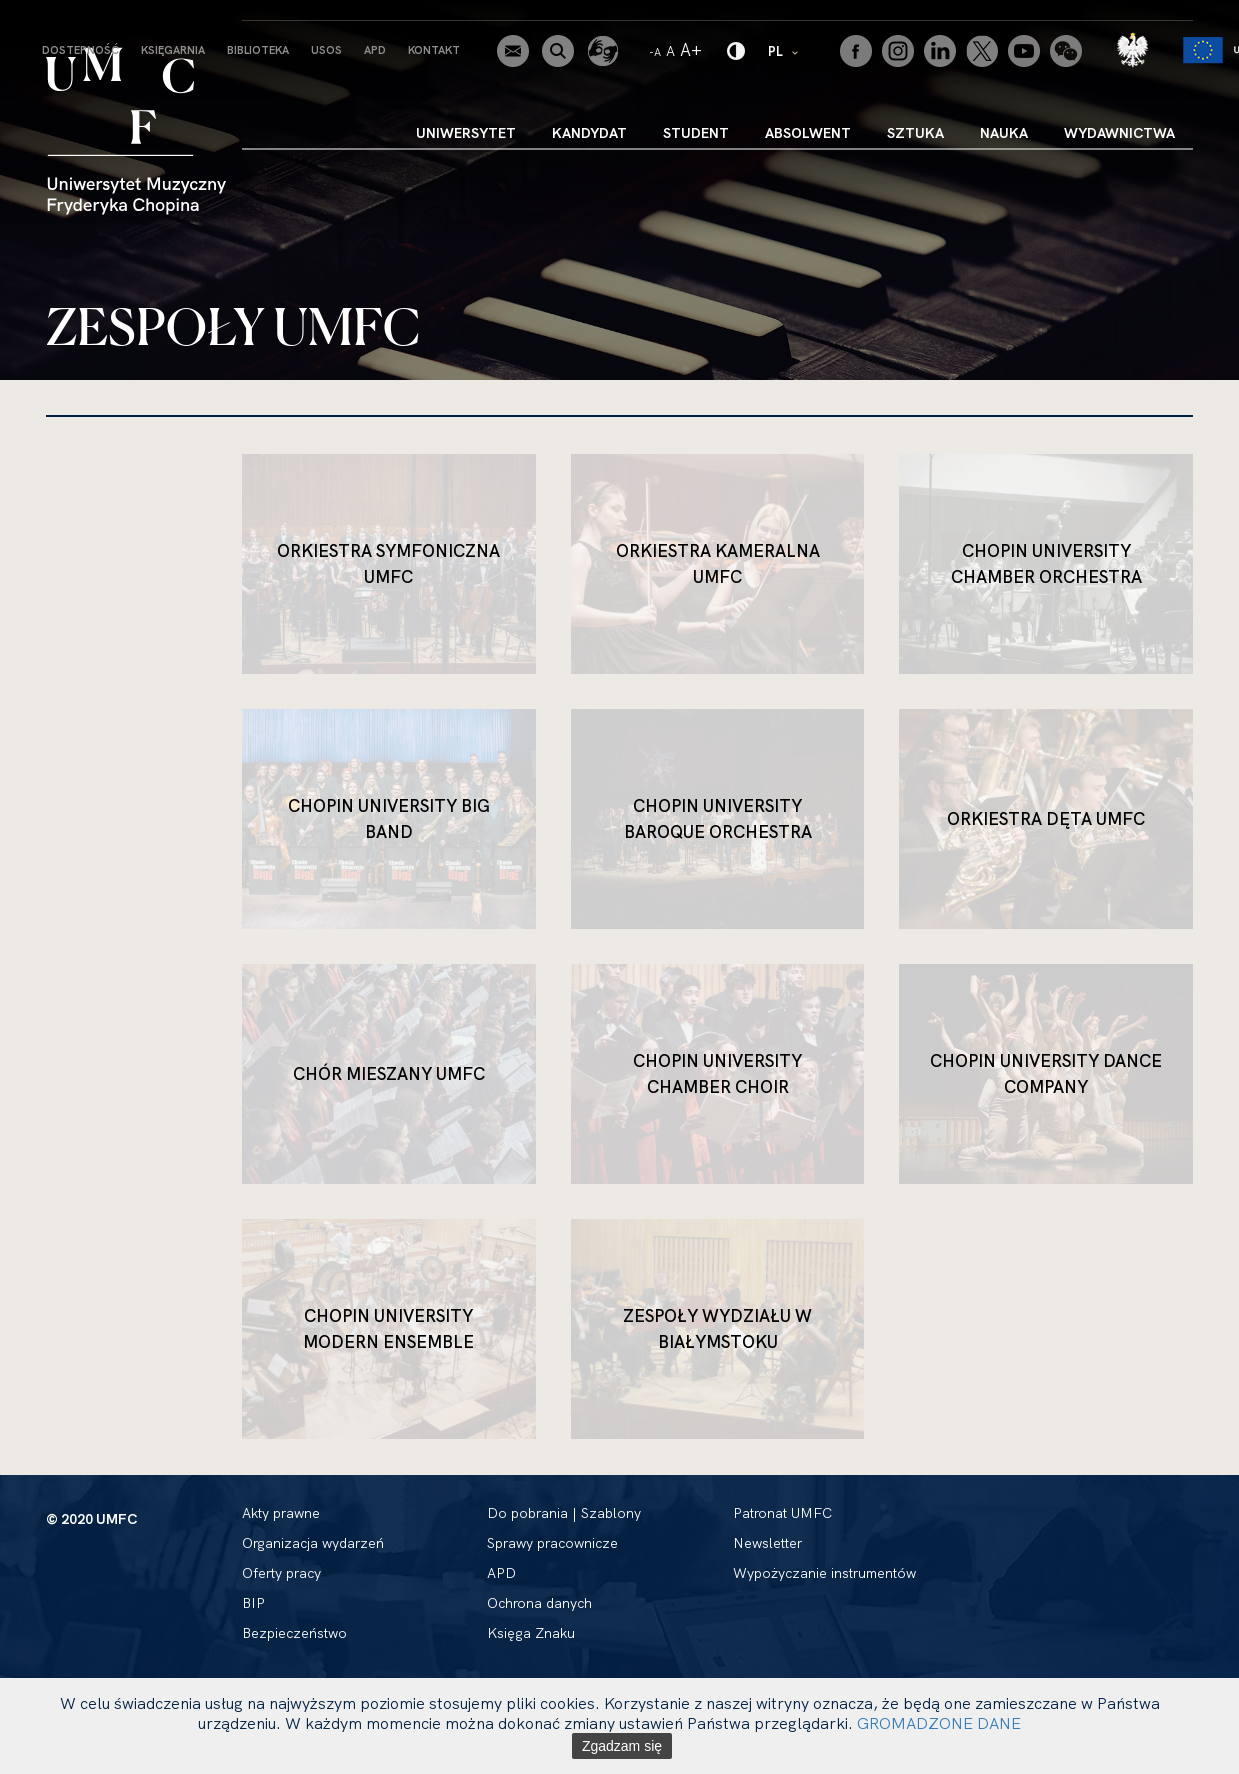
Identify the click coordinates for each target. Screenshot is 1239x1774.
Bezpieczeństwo (294, 1633)
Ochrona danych (539, 1603)
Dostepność (80, 50)
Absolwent (808, 133)
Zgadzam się (622, 1746)
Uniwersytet (466, 133)
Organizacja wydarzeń (313, 1543)
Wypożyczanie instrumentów (824, 1573)
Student (696, 133)
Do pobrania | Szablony (564, 1513)
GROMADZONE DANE (939, 1723)
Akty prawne (281, 1513)
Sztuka (915, 133)
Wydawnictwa (1119, 133)
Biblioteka (258, 50)
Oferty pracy (281, 1573)
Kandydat (589, 133)
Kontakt (434, 50)
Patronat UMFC (782, 1513)
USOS (326, 50)
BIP (253, 1603)
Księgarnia (173, 50)
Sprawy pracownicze (552, 1543)
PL (784, 50)
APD (375, 50)
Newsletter (767, 1543)
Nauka (1004, 133)
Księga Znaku (531, 1633)
